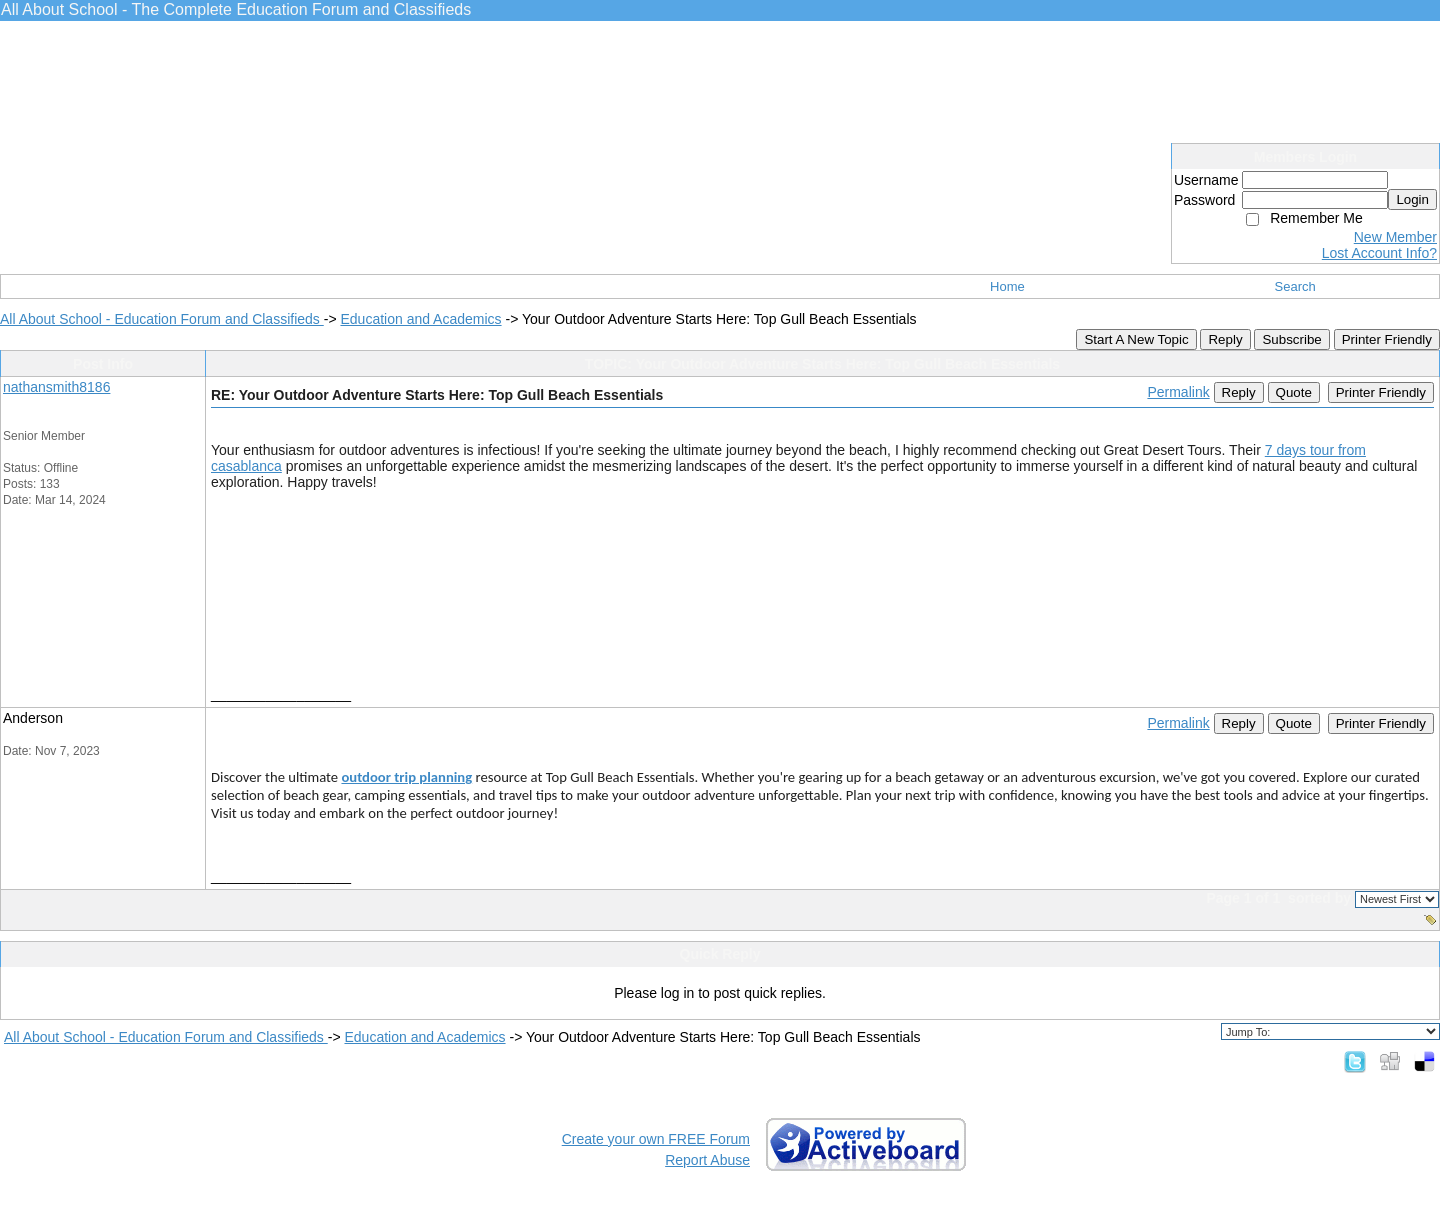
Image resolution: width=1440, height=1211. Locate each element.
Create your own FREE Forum (656, 1139)
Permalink (1178, 392)
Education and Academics (420, 319)
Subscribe (1291, 339)
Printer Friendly (1387, 339)
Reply (1225, 339)
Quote (1294, 392)
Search (1295, 286)
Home (1007, 286)
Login (1412, 199)
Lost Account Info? (1379, 253)
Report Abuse (707, 1160)
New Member (1395, 237)
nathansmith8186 (56, 387)
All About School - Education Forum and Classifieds (162, 319)
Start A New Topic (1136, 339)
